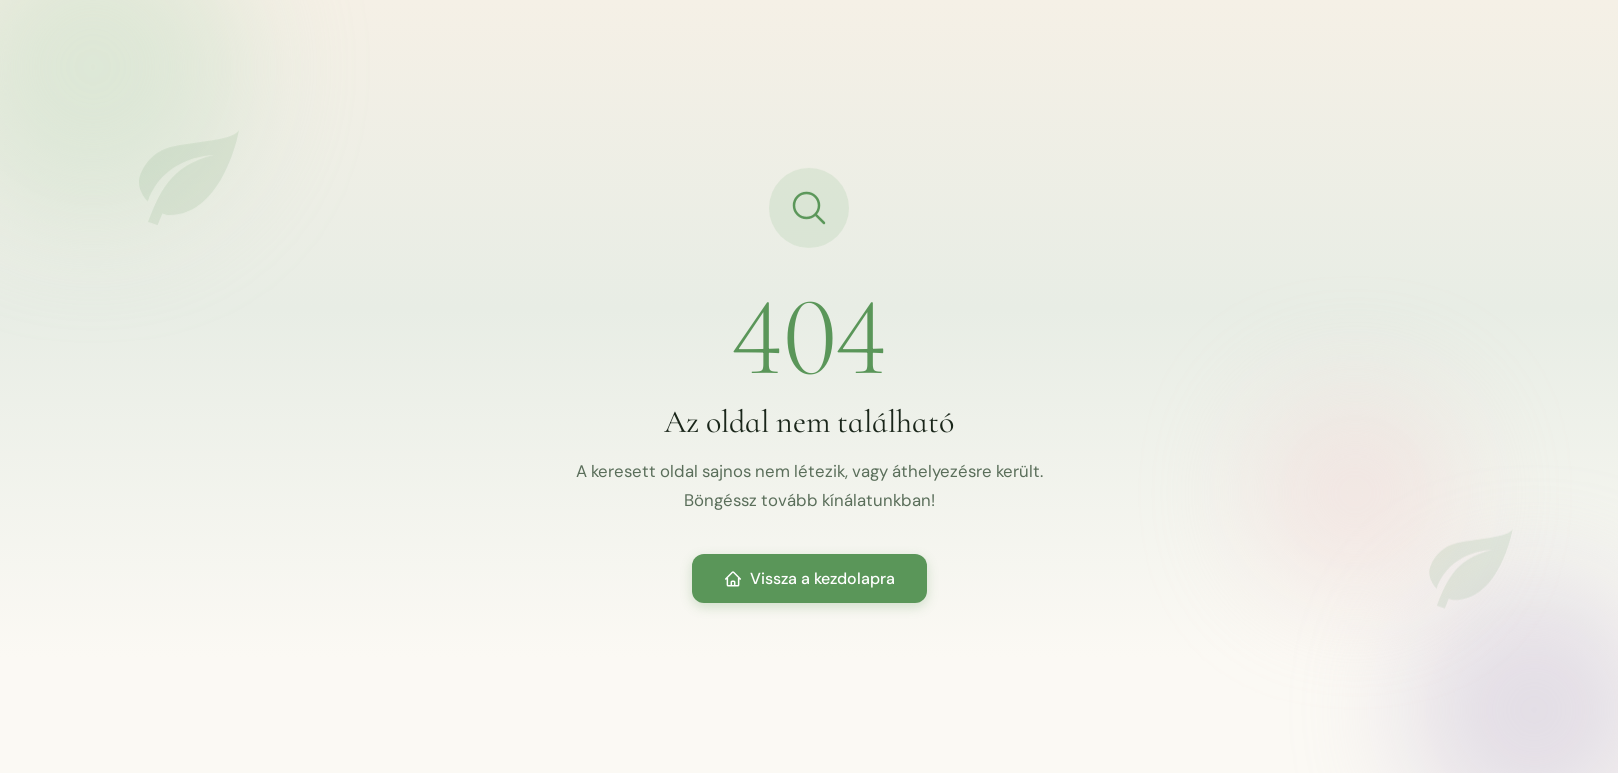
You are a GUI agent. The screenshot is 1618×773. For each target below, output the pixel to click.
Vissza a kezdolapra (809, 578)
